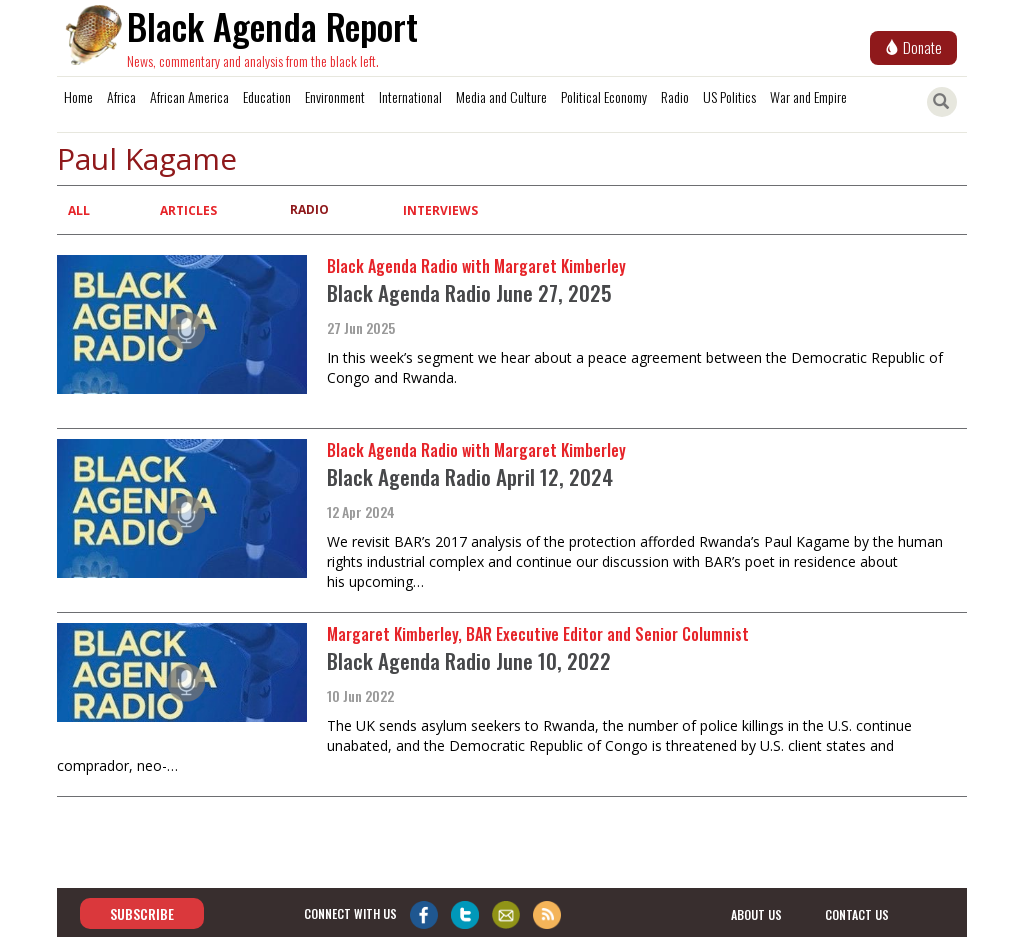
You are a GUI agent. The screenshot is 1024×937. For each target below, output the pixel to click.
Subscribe (142, 913)
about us (756, 914)
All (79, 210)
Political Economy (604, 96)
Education (267, 96)
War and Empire (808, 96)
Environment (335, 96)
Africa (121, 96)
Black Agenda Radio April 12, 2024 (470, 476)
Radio (675, 96)
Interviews (440, 210)
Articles (188, 210)
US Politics (729, 96)
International (410, 96)
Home (78, 96)
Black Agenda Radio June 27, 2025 (469, 292)
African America (189, 96)
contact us (857, 914)
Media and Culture (501, 96)
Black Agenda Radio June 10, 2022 (469, 660)
